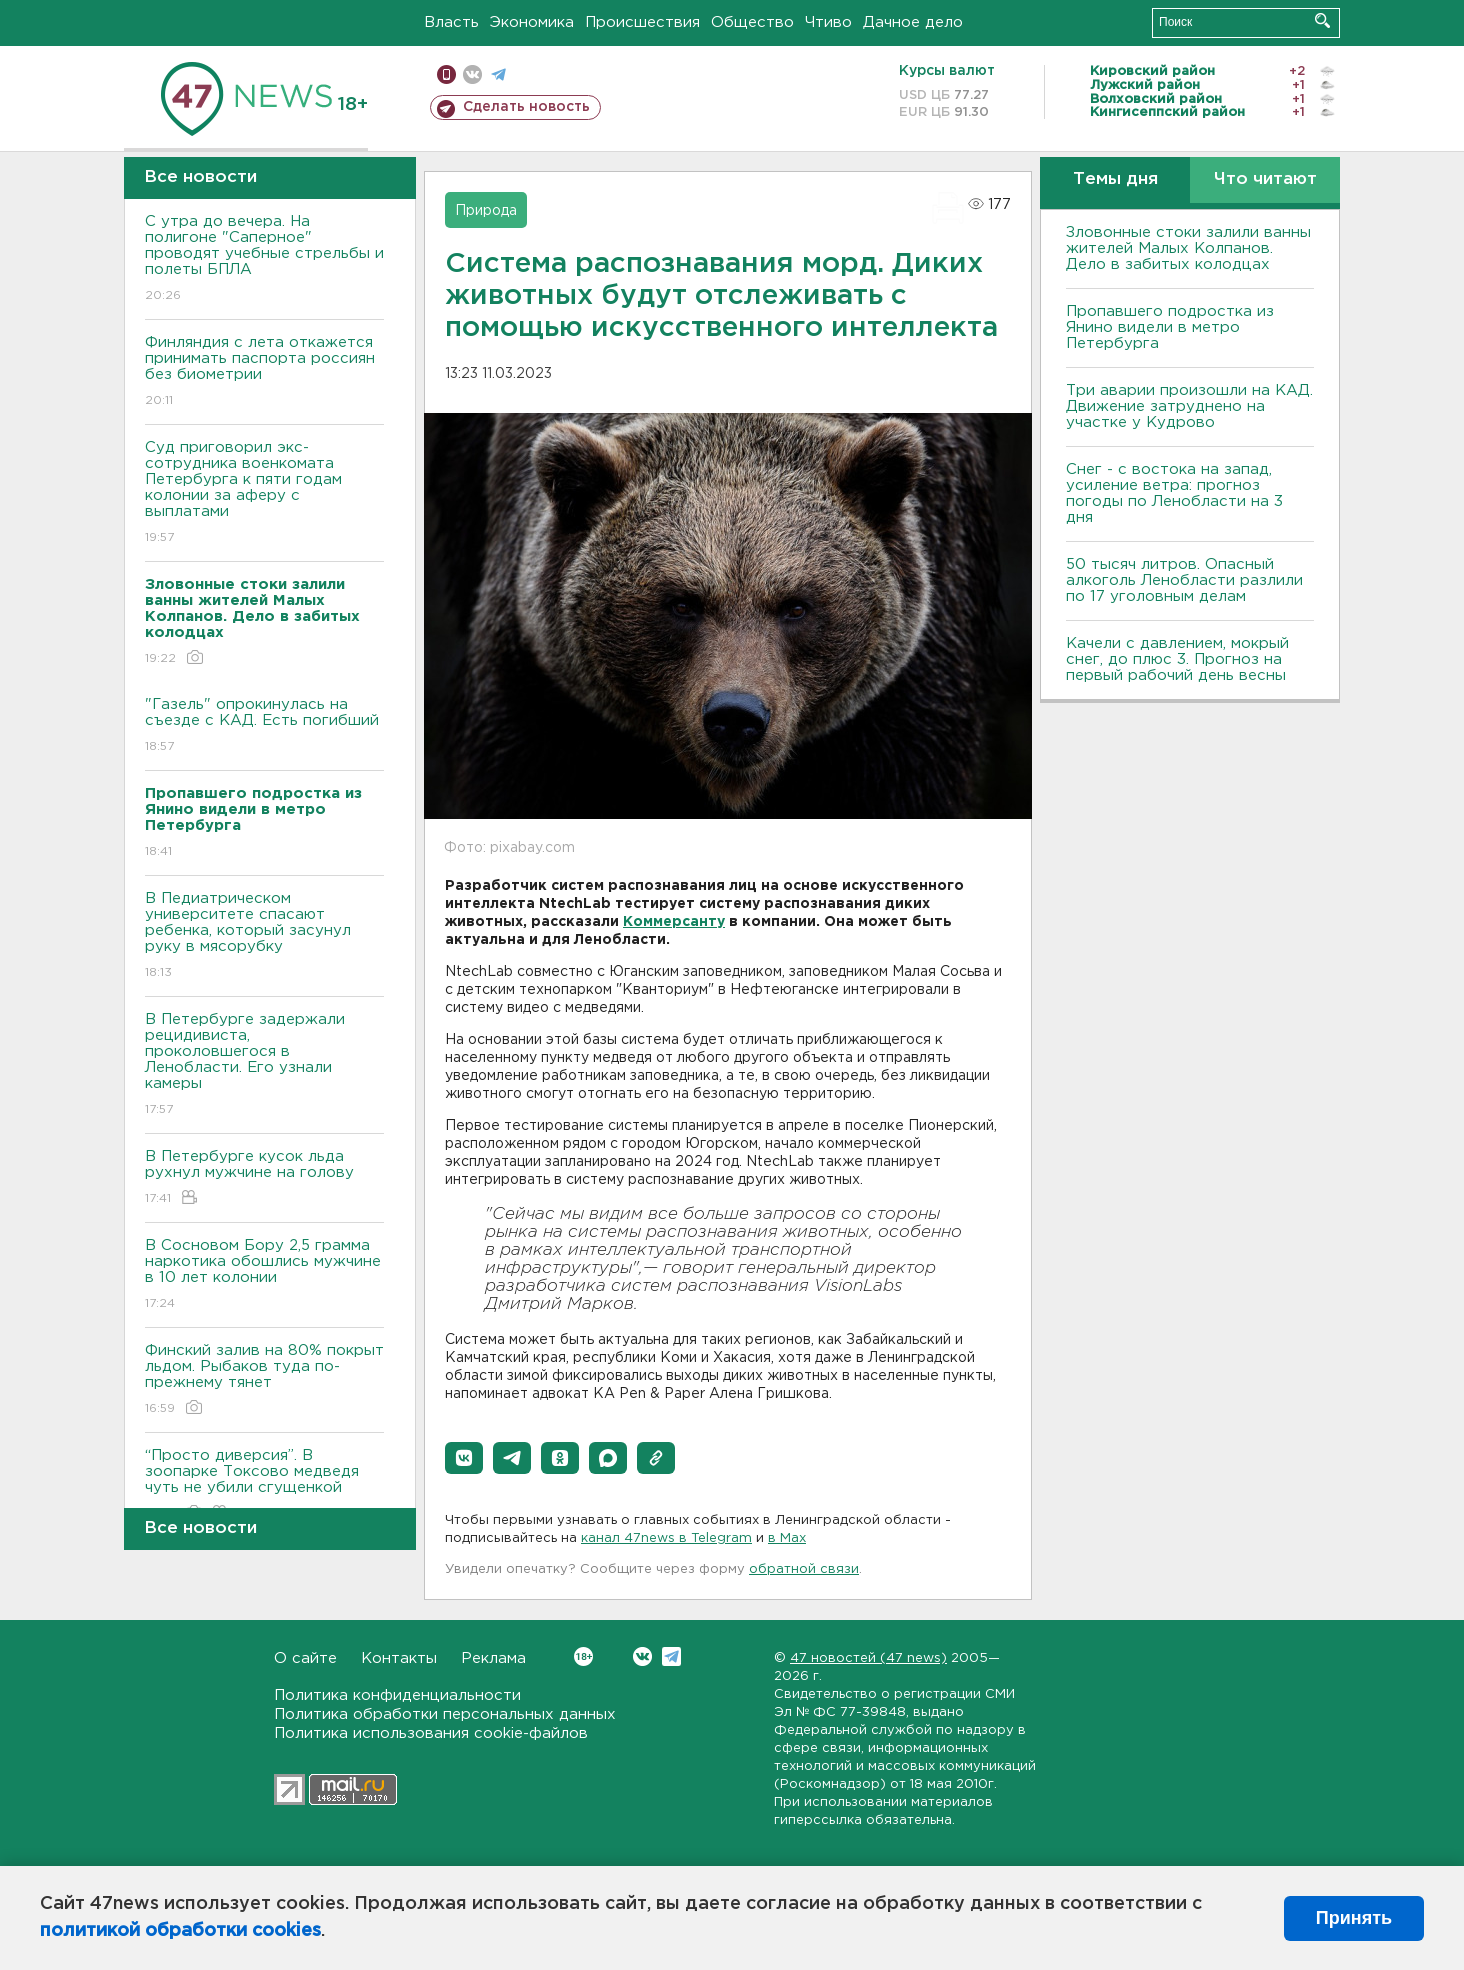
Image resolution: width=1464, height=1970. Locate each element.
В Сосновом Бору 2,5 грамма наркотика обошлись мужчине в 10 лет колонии (264, 1275)
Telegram (671, 1656)
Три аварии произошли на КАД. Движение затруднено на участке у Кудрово (1189, 406)
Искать (1322, 20)
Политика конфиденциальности (397, 1695)
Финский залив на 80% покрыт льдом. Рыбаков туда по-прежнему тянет (264, 1380)
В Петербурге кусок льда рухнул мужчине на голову (264, 1178)
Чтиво (828, 22)
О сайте (305, 1658)
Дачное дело (913, 22)
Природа (486, 211)
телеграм (498, 74)
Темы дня (1115, 179)
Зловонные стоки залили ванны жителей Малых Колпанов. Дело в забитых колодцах (1188, 248)
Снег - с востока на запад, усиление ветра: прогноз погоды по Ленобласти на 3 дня (1174, 493)
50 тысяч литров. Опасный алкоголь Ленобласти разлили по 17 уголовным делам (1184, 580)
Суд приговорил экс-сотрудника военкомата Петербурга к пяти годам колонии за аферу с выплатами (264, 493)
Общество (752, 22)
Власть (451, 22)
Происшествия (642, 22)
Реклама (493, 1658)
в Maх (787, 1538)
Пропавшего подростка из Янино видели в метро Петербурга (1170, 327)
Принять (1354, 1918)
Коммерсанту (674, 922)
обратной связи (804, 1569)
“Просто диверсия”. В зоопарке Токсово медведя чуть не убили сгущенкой (264, 1485)
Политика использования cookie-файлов (431, 1733)
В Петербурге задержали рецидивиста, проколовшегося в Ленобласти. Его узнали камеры (264, 1065)
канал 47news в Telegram (666, 1538)
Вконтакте (583, 1656)
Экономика (532, 22)
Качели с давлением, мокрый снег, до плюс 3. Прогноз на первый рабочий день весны (1177, 659)
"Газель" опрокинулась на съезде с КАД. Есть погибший (264, 726)
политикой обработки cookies (180, 1931)
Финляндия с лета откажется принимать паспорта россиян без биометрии (264, 372)
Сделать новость (526, 107)
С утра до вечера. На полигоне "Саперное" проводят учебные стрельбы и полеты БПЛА (264, 259)
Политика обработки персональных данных (445, 1714)
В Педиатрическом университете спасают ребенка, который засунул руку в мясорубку (264, 936)
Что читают (1265, 179)
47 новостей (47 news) (868, 1658)
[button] (464, 1458)
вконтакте (472, 74)
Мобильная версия (446, 74)
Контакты (399, 1658)
